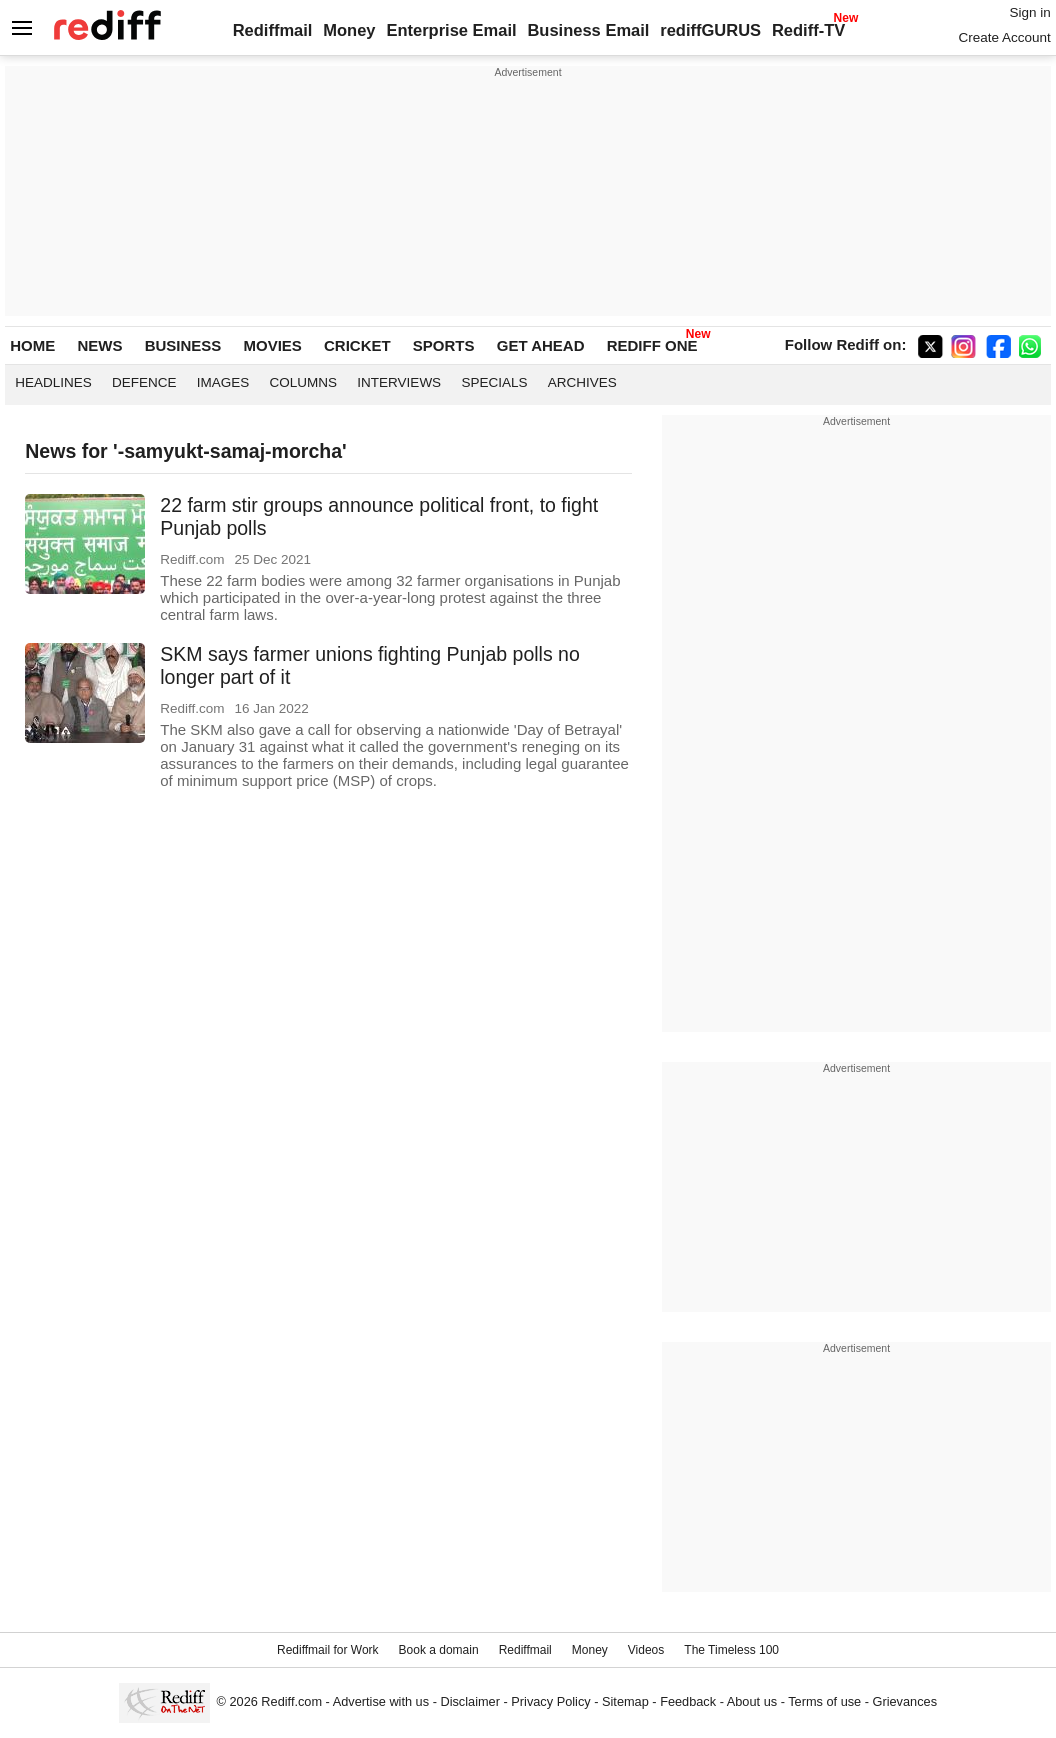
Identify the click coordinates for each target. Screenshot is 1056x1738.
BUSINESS (183, 345)
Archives (582, 382)
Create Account (1004, 37)
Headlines (53, 382)
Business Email (588, 30)
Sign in (1029, 12)
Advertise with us (381, 1701)
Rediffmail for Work (328, 1650)
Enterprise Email (451, 30)
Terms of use (824, 1701)
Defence (144, 382)
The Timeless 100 (731, 1650)
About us (752, 1701)
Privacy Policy (550, 1701)
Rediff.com (291, 1701)
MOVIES (272, 345)
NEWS (99, 345)
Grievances (905, 1701)
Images (223, 382)
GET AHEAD (541, 345)
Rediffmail (273, 30)
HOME (32, 345)
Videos (646, 1650)
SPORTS (444, 345)
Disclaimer (470, 1701)
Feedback (688, 1701)
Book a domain (439, 1650)
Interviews (399, 382)
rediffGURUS (710, 30)
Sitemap (625, 1701)
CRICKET (357, 345)
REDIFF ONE (652, 345)
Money (349, 30)
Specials (494, 382)
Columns (304, 382)
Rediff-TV (808, 30)
